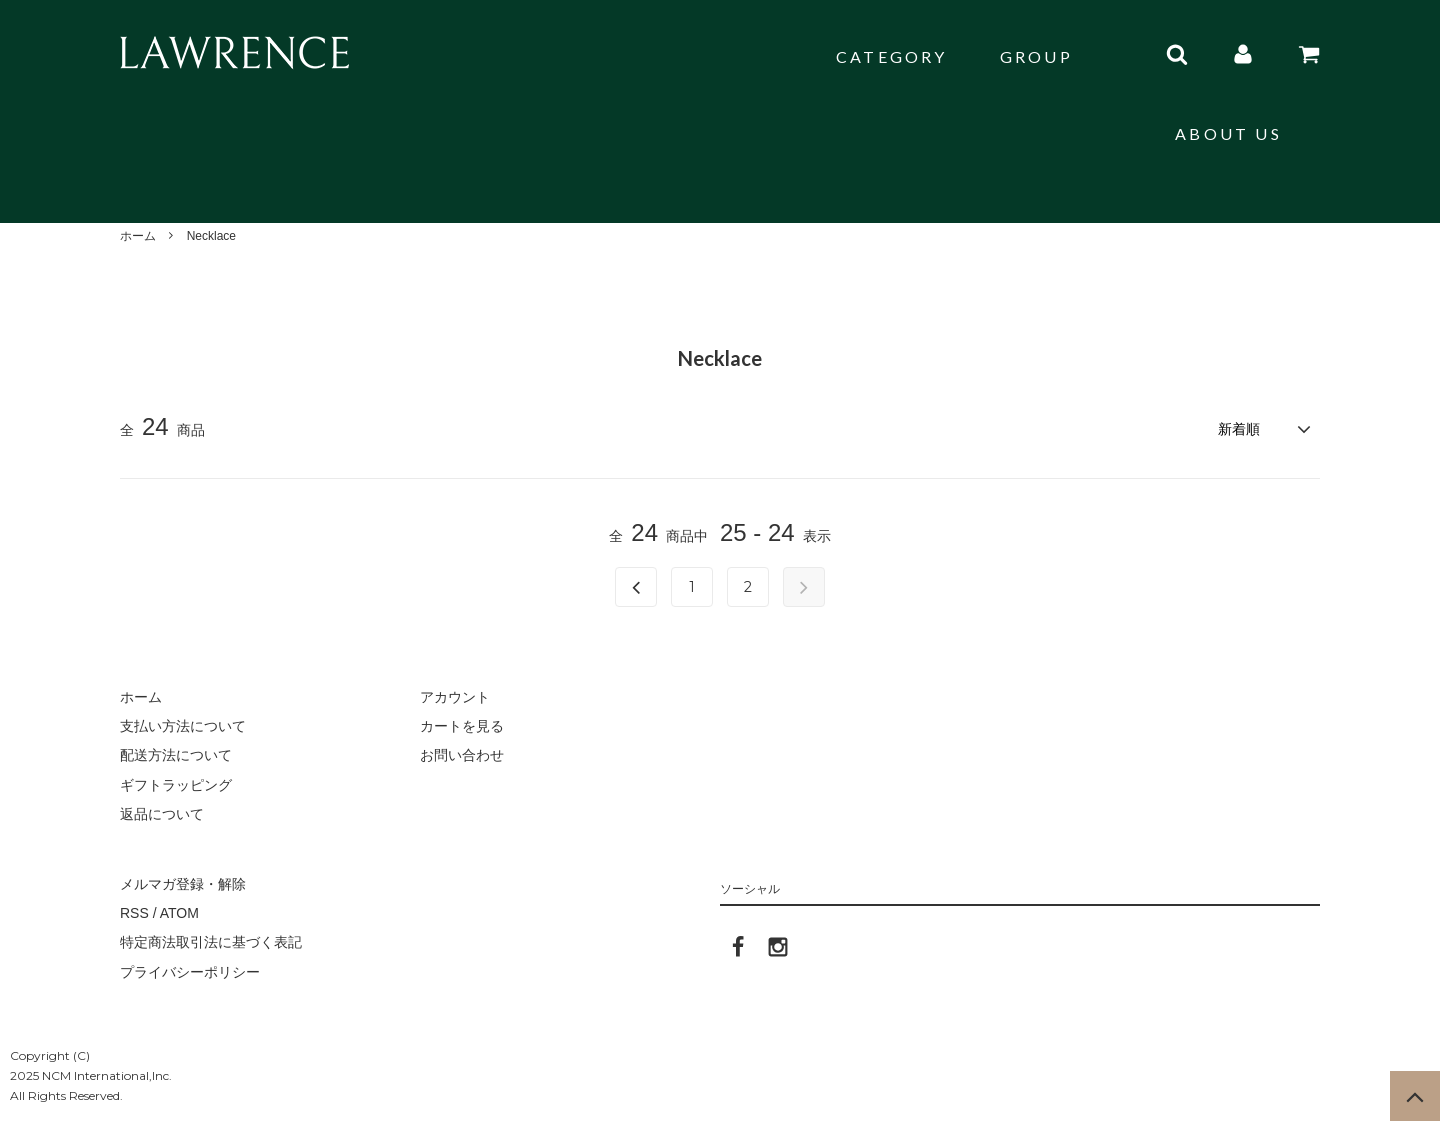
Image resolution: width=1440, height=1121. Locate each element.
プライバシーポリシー (190, 972)
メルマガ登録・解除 (183, 884)
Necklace (211, 236)
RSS (134, 913)
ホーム (138, 236)
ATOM (179, 913)
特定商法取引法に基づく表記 (211, 942)
